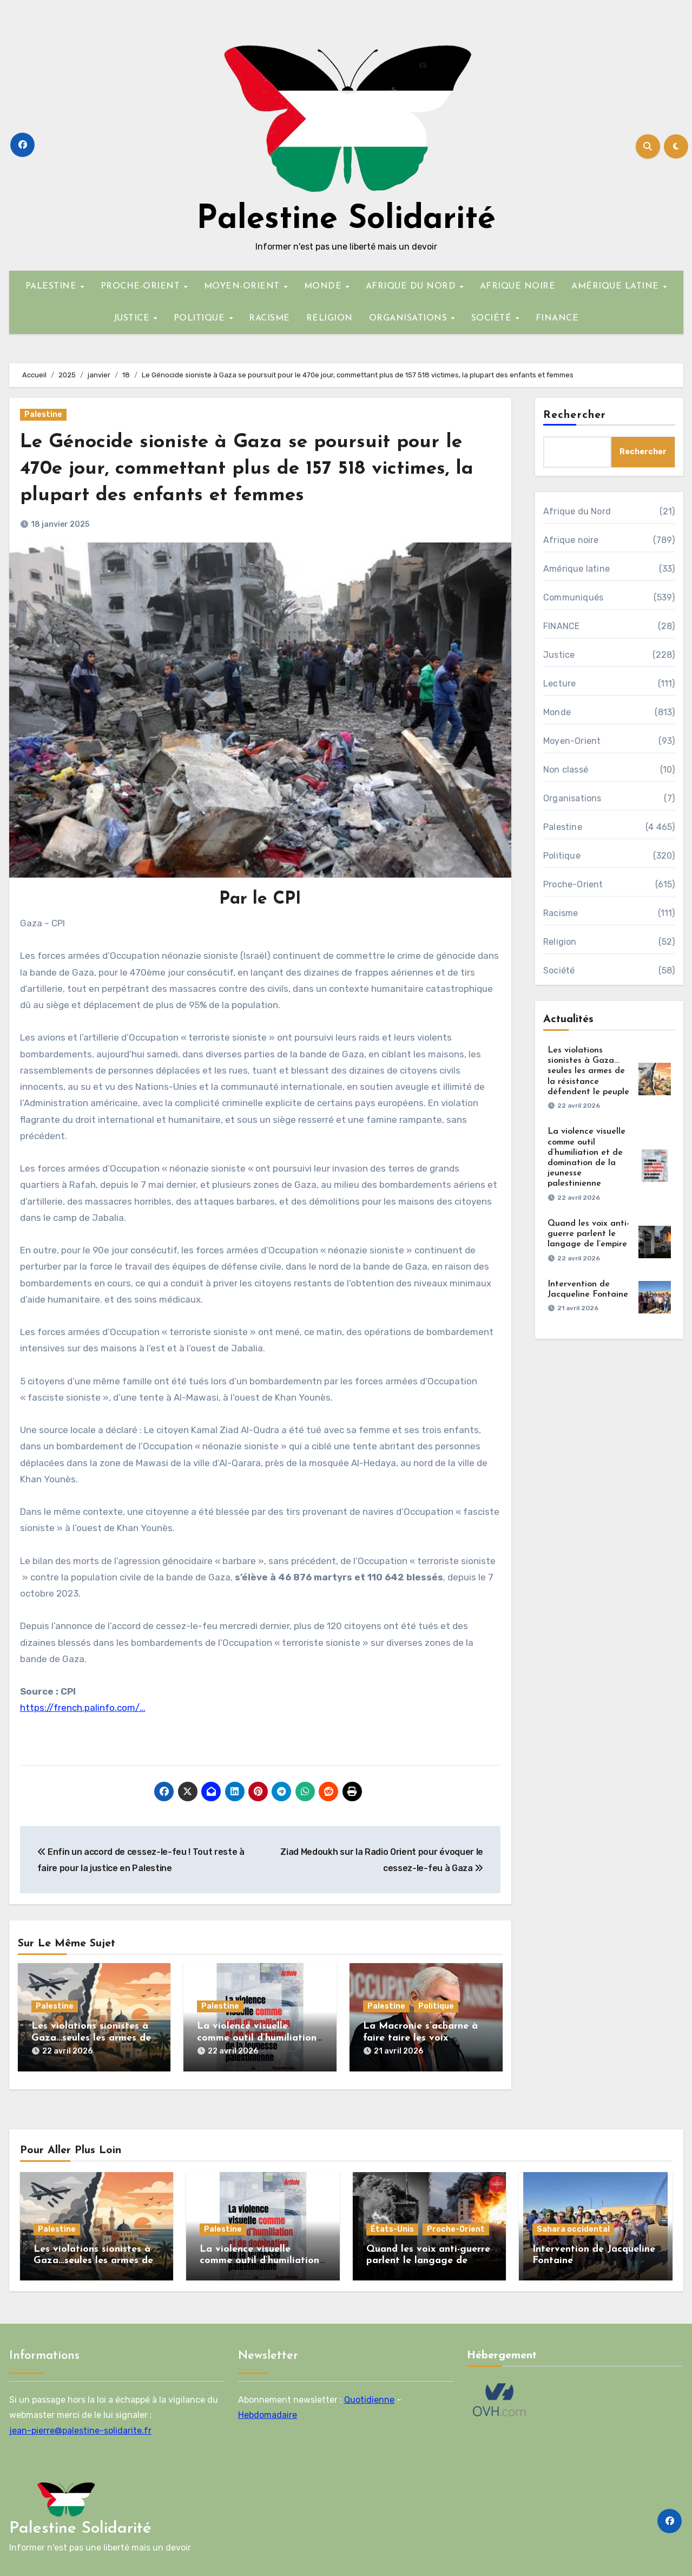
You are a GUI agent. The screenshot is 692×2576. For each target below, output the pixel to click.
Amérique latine (576, 569)
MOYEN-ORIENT (243, 286)
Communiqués (573, 597)
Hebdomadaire (267, 2410)
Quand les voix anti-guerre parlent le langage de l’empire (588, 1233)
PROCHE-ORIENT (142, 286)
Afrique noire (571, 540)
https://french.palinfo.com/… (83, 1707)
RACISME (269, 318)
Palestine (43, 414)
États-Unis (392, 2224)
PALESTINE (52, 286)
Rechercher (574, 415)
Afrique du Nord (577, 511)
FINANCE (557, 318)
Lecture (559, 683)
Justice (559, 655)
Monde (557, 712)
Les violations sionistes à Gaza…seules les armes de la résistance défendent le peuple (588, 1071)
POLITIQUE (201, 318)
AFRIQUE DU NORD (412, 286)
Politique (436, 2006)
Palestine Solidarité (346, 220)
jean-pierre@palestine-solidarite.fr (80, 2426)
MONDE (324, 286)
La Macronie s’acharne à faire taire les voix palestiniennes (420, 2038)
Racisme (560, 913)
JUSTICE (133, 318)
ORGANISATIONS (409, 318)
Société (559, 970)
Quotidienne (369, 2395)
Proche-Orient (573, 884)
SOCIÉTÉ (493, 318)
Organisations (572, 798)
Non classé (565, 769)
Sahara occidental (573, 2224)
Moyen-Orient (572, 741)
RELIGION (329, 318)
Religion (560, 942)
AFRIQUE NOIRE (518, 286)
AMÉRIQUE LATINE (616, 286)
